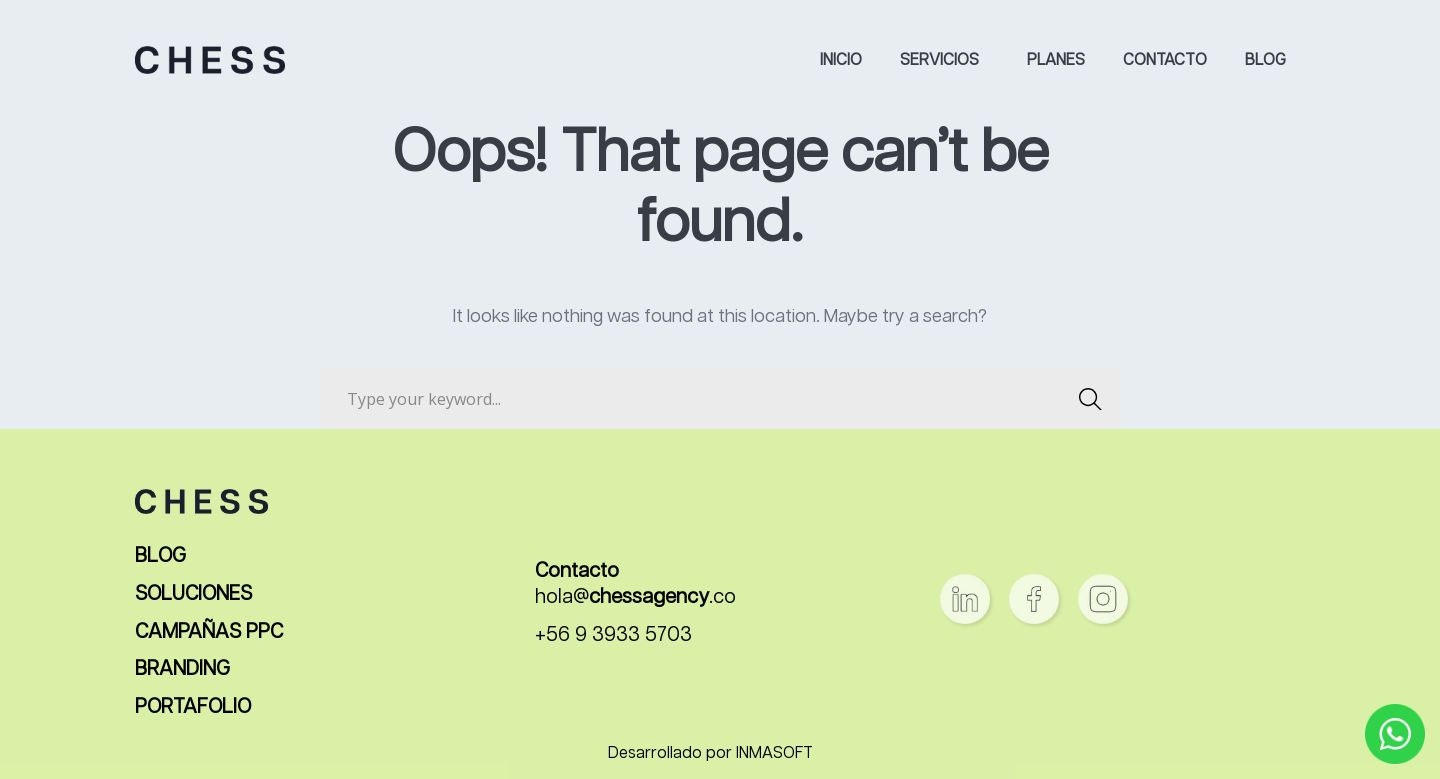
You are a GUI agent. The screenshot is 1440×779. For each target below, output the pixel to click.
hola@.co (635, 597)
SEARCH (1084, 399)
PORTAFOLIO (193, 707)
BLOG (160, 556)
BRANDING (182, 669)
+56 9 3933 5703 (613, 635)
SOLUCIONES (193, 594)
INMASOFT (774, 754)
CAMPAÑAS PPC (209, 632)
